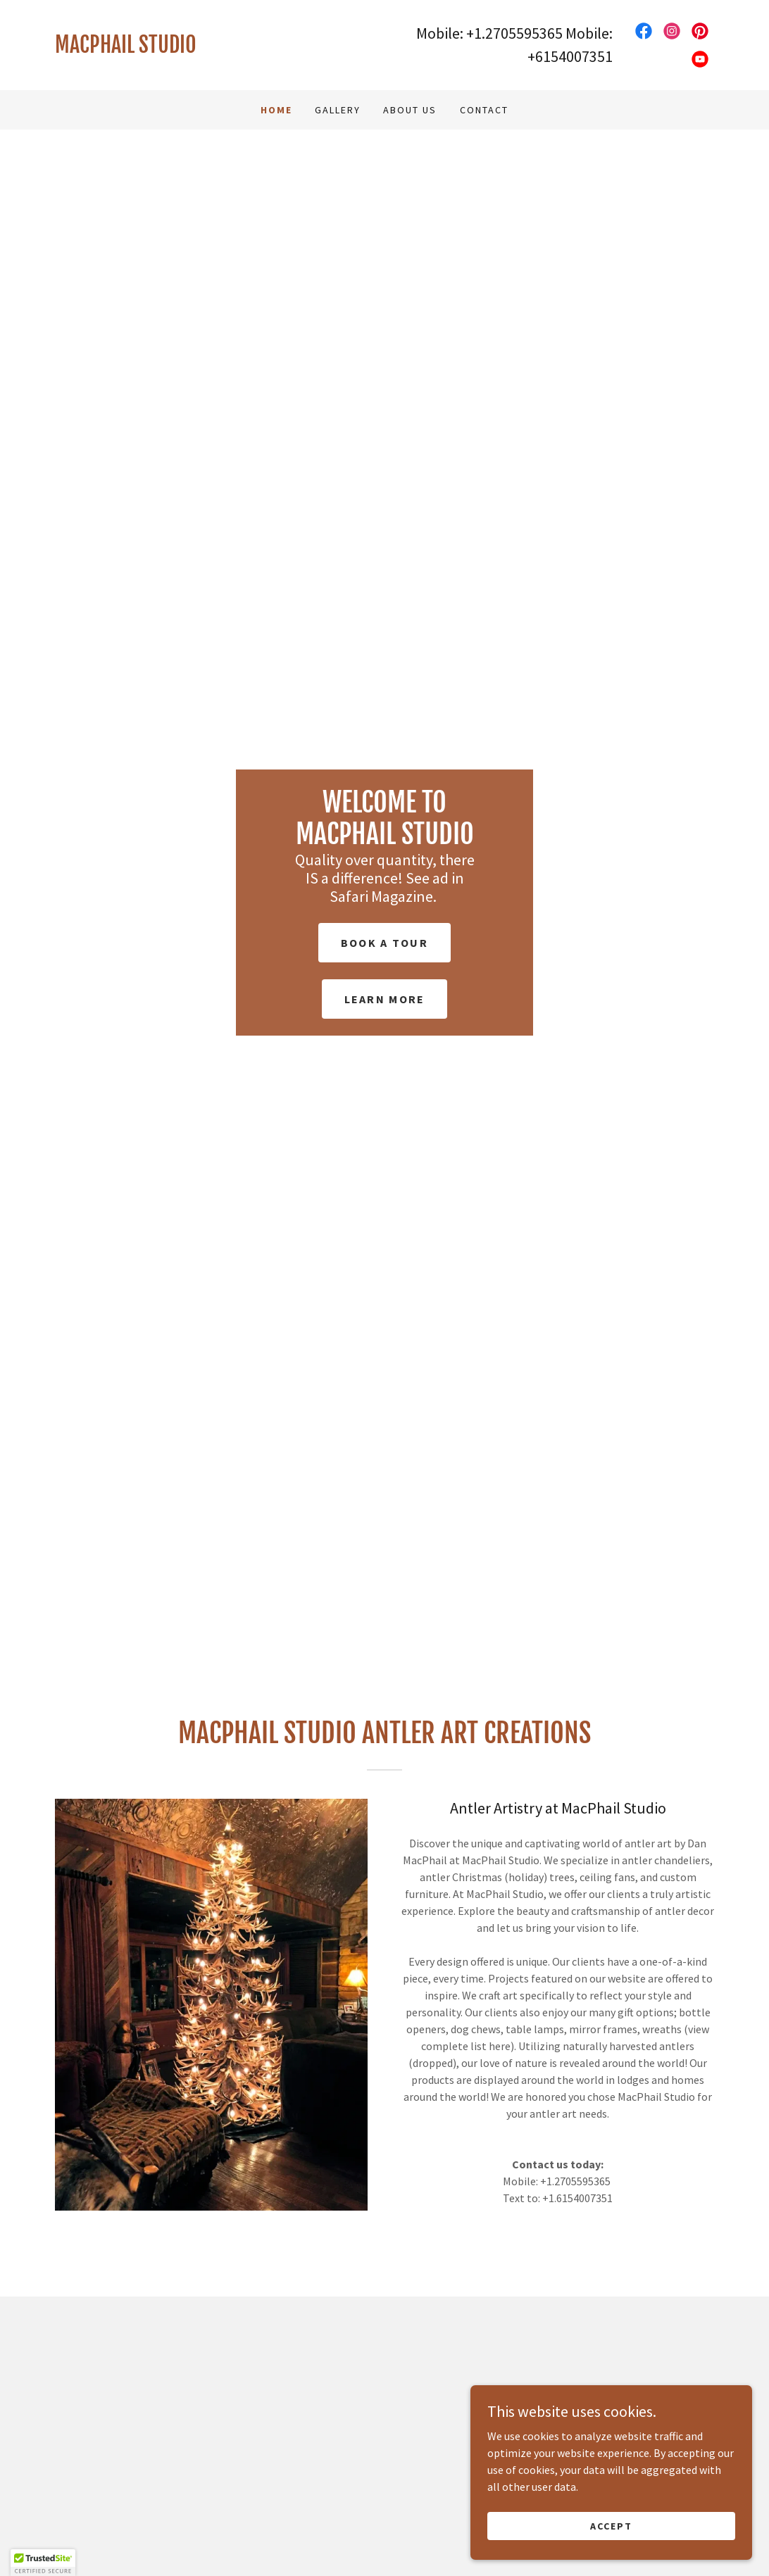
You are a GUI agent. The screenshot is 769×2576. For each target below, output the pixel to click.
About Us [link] (410, 109)
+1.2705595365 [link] (514, 33)
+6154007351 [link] (570, 56)
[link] (219, 49)
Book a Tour (384, 943)
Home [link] (276, 109)
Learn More (384, 999)
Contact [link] (484, 109)
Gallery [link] (338, 109)
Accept (611, 2525)
